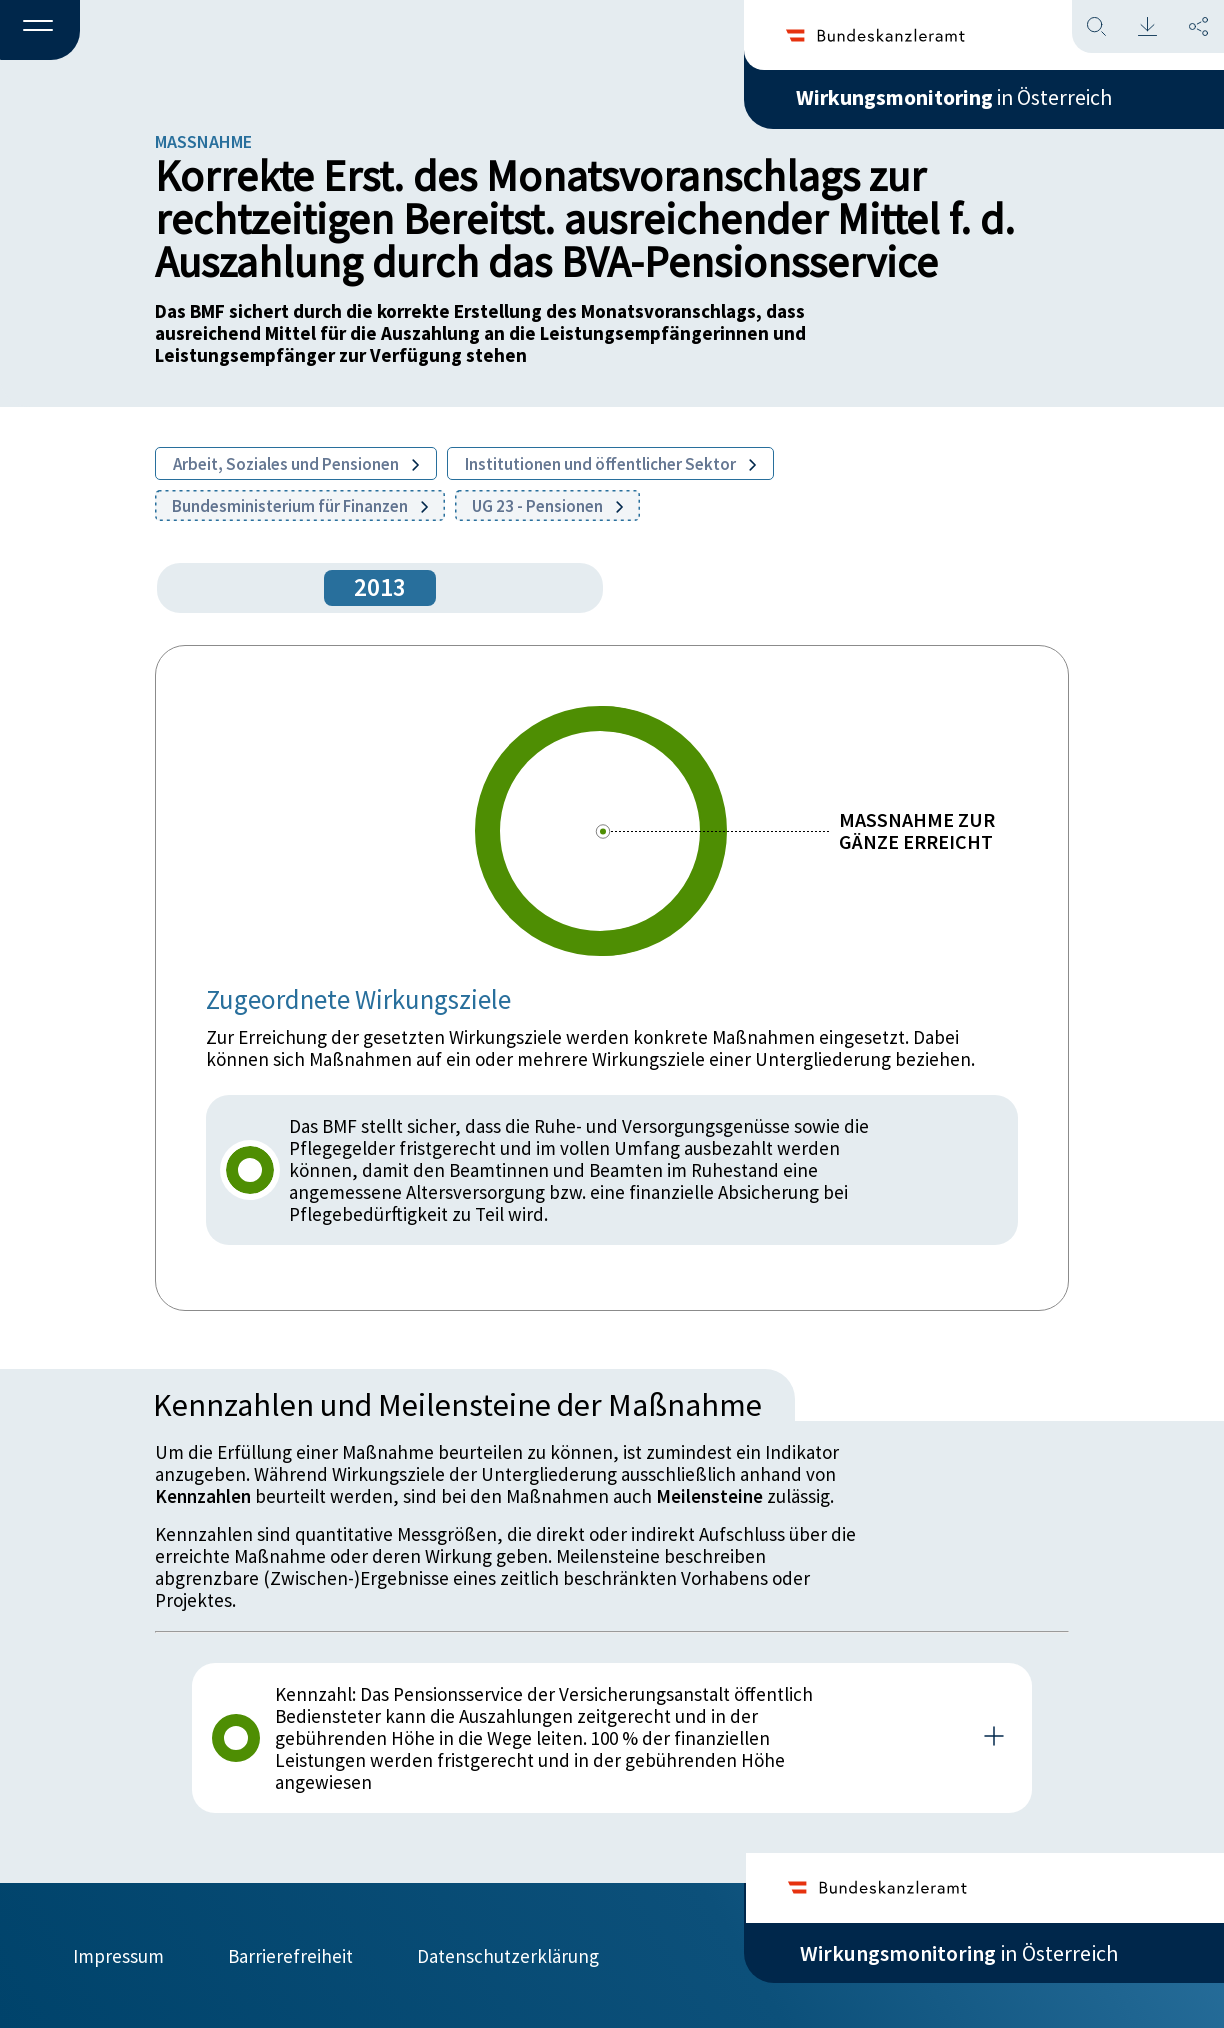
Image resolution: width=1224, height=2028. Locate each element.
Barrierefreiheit (290, 1955)
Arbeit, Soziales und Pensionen (296, 464)
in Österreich (959, 99)
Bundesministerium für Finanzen (300, 506)
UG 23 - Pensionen (547, 506)
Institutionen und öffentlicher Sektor (610, 464)
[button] (40, 31)
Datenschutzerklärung (508, 1955)
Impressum (118, 1955)
